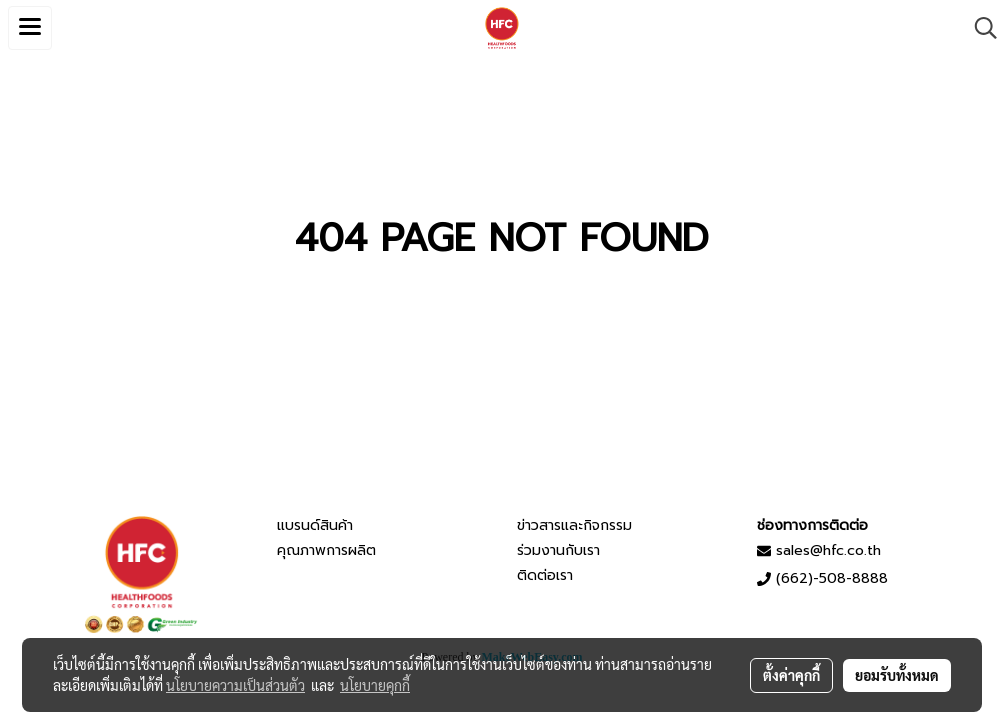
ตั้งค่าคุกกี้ (791, 675)
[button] (979, 28)
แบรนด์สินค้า (315, 525)
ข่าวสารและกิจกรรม (574, 525)
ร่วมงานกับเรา (558, 550)
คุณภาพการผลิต (326, 550)
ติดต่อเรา (545, 575)
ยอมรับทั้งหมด (897, 675)
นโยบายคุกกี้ (375, 685)
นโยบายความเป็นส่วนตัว (235, 685)
